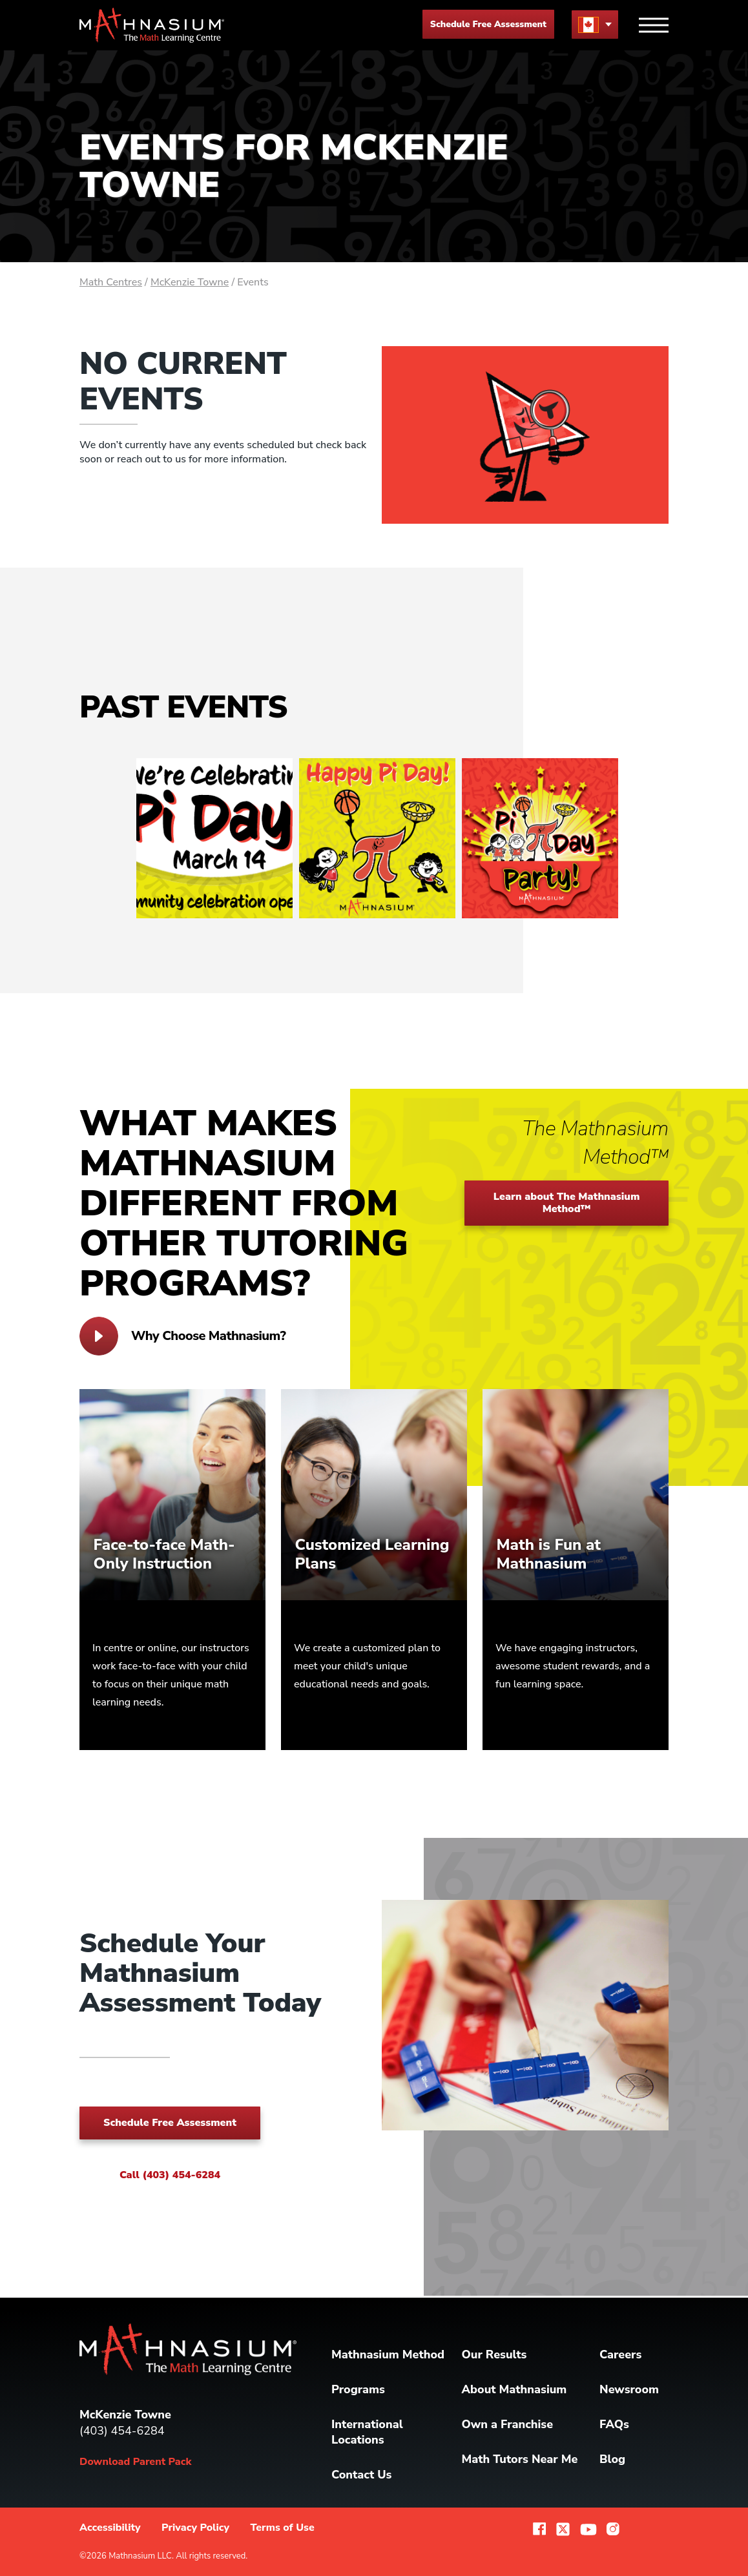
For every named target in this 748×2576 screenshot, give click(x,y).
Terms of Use (282, 2527)
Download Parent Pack (135, 2462)
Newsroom (629, 2389)
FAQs (614, 2424)
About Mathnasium (514, 2389)
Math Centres (110, 282)
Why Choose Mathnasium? (182, 1336)
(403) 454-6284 (122, 2430)
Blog (612, 2459)
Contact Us (361, 2474)
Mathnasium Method (387, 2354)
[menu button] (595, 24)
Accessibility (110, 2527)
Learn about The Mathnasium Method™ (566, 1203)
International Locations (367, 2431)
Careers (620, 2354)
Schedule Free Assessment (488, 24)
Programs (358, 2389)
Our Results (494, 2354)
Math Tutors (520, 2459)
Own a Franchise (508, 2424)
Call (169, 2175)
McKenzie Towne (190, 282)
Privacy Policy (195, 2527)
